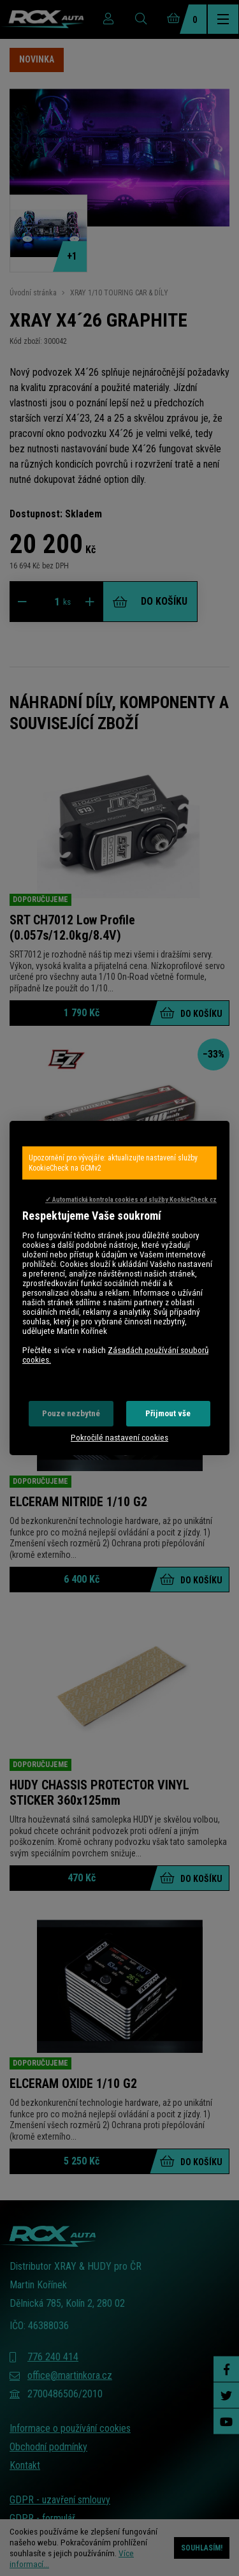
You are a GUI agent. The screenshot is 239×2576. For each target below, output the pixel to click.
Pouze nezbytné (71, 1413)
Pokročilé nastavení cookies (119, 1437)
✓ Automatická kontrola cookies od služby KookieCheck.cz (131, 1199)
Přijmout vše (168, 1413)
